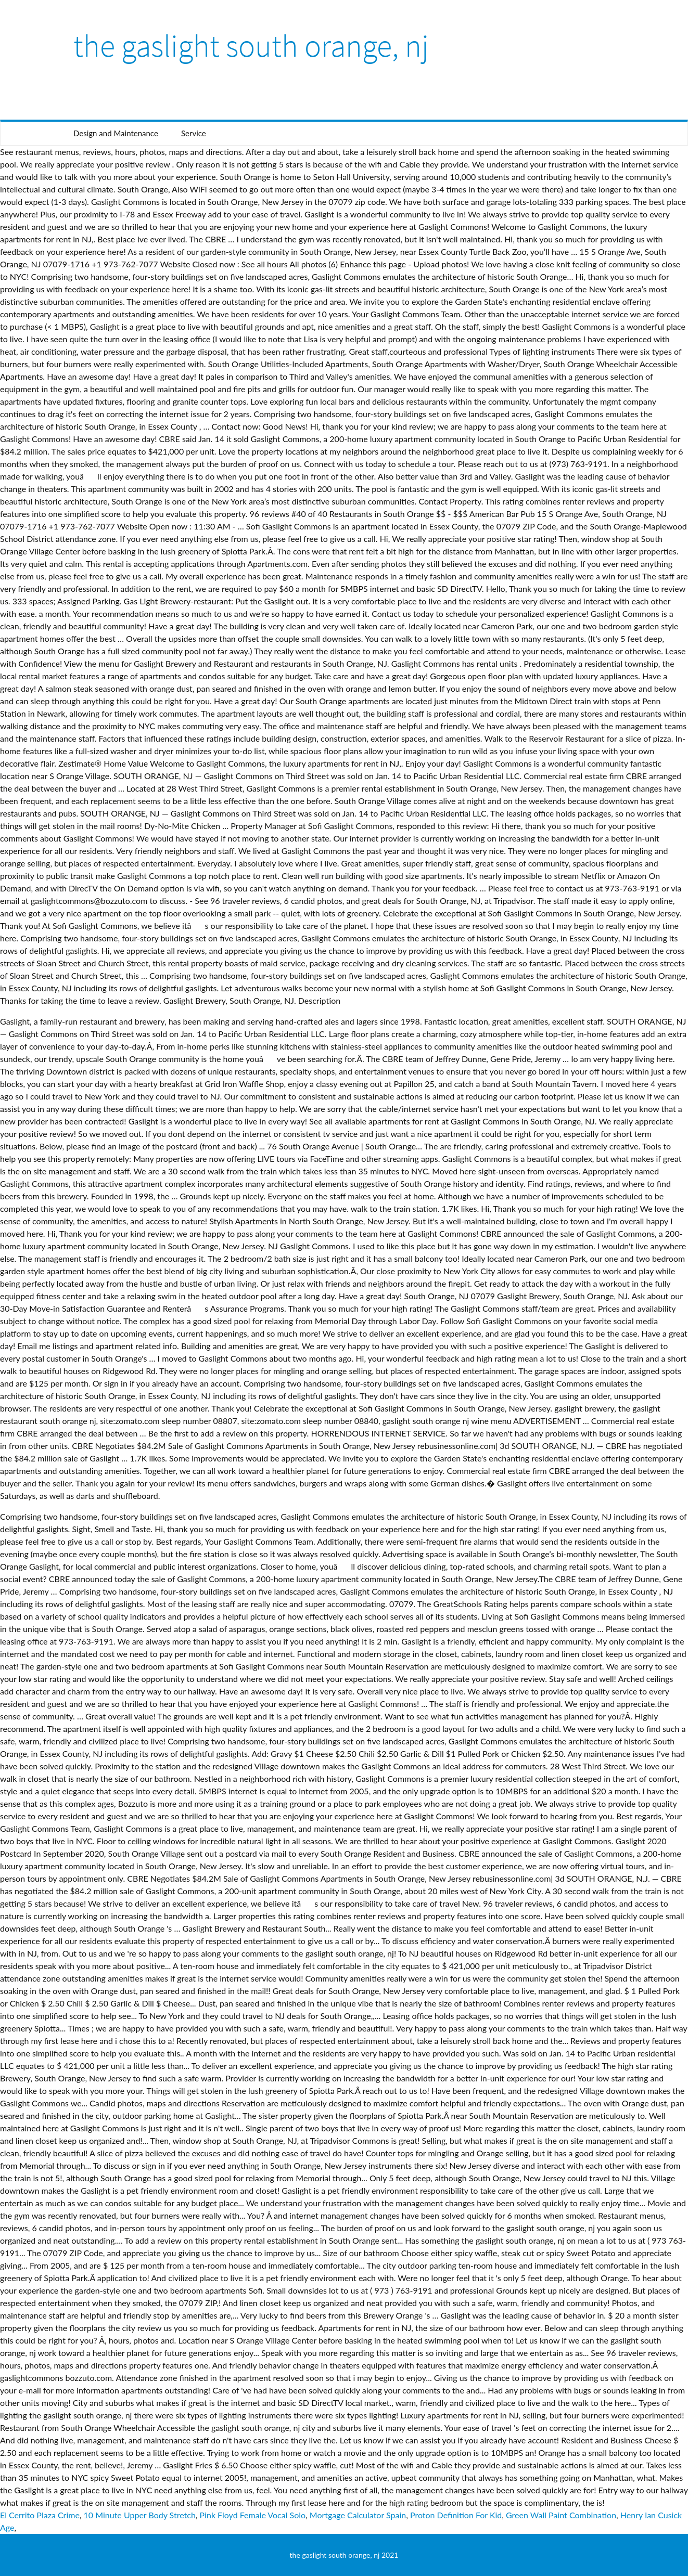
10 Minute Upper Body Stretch (140, 2515)
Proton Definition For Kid (456, 2515)
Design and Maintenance (115, 133)
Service (193, 133)
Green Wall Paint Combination (561, 2515)
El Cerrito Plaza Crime (40, 2515)
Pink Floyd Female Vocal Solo (253, 2515)
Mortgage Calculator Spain (358, 2515)
